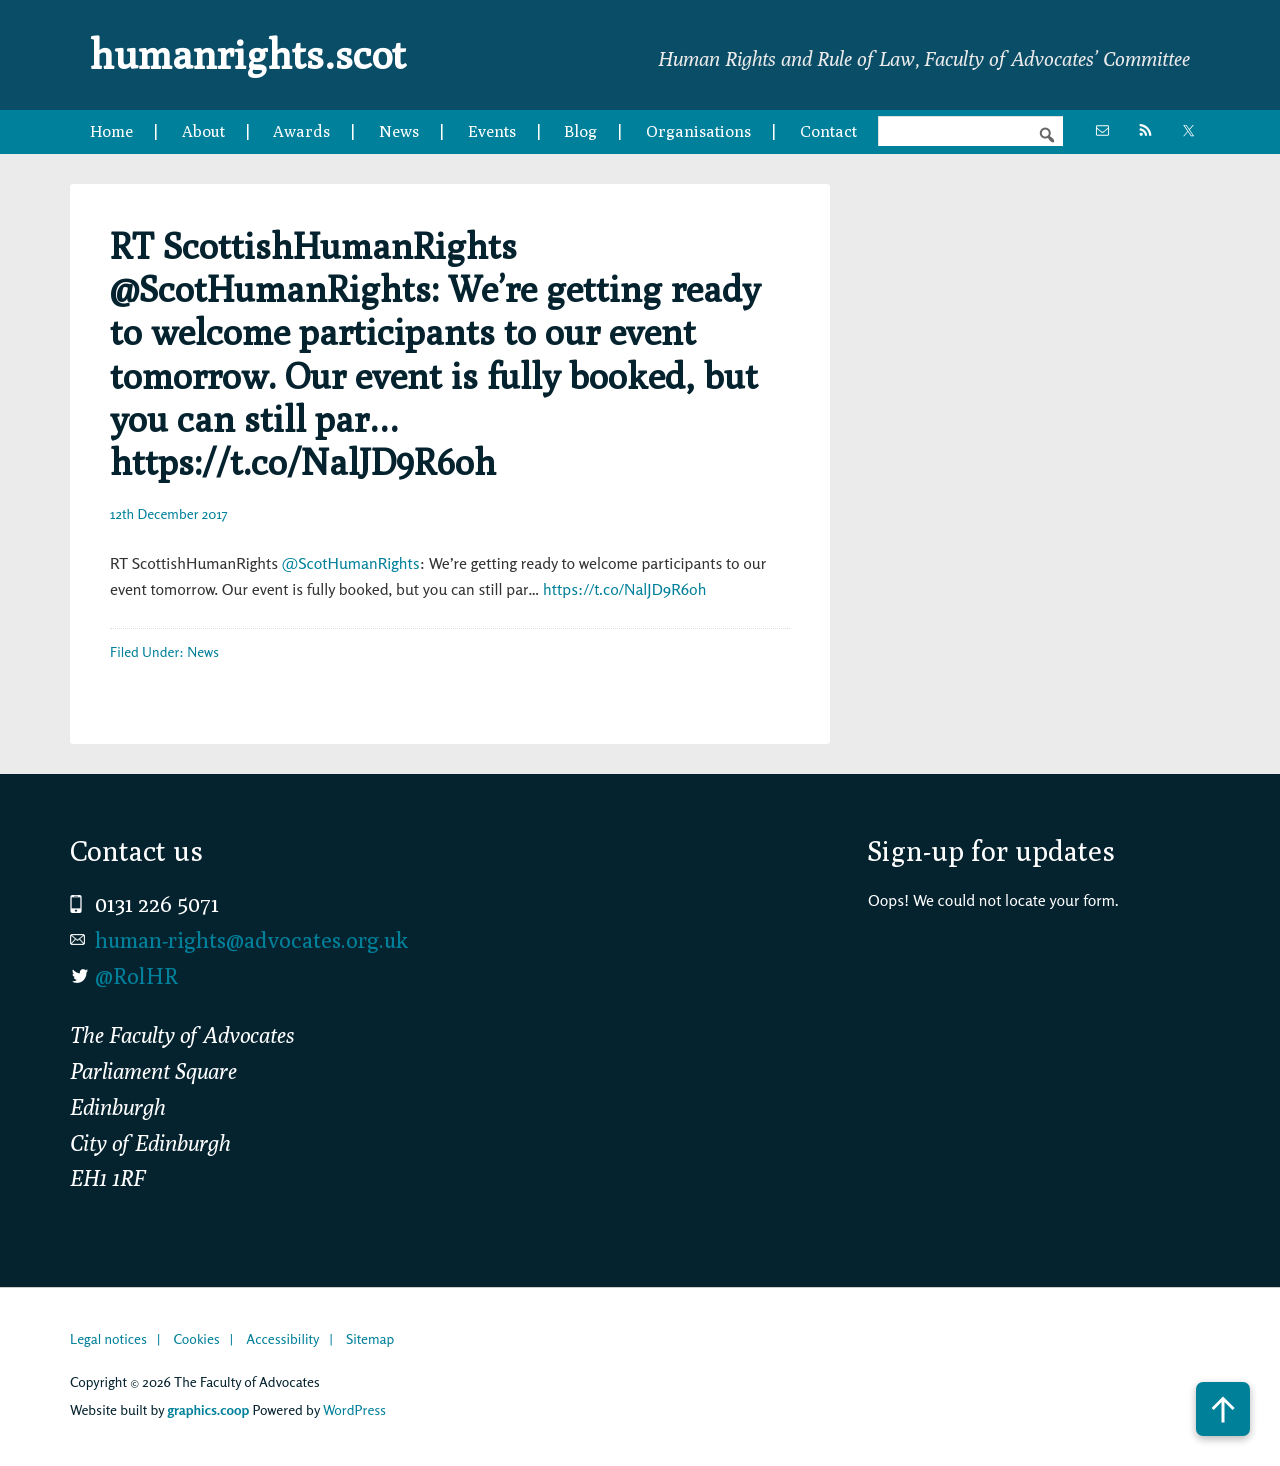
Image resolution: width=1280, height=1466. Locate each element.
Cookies (196, 1338)
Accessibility (282, 1338)
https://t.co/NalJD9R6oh (624, 589)
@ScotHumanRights (351, 563)
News (203, 651)
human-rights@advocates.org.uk (251, 940)
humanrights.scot (248, 54)
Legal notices (108, 1338)
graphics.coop (208, 1409)
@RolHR (136, 976)
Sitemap (370, 1338)
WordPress (354, 1409)
